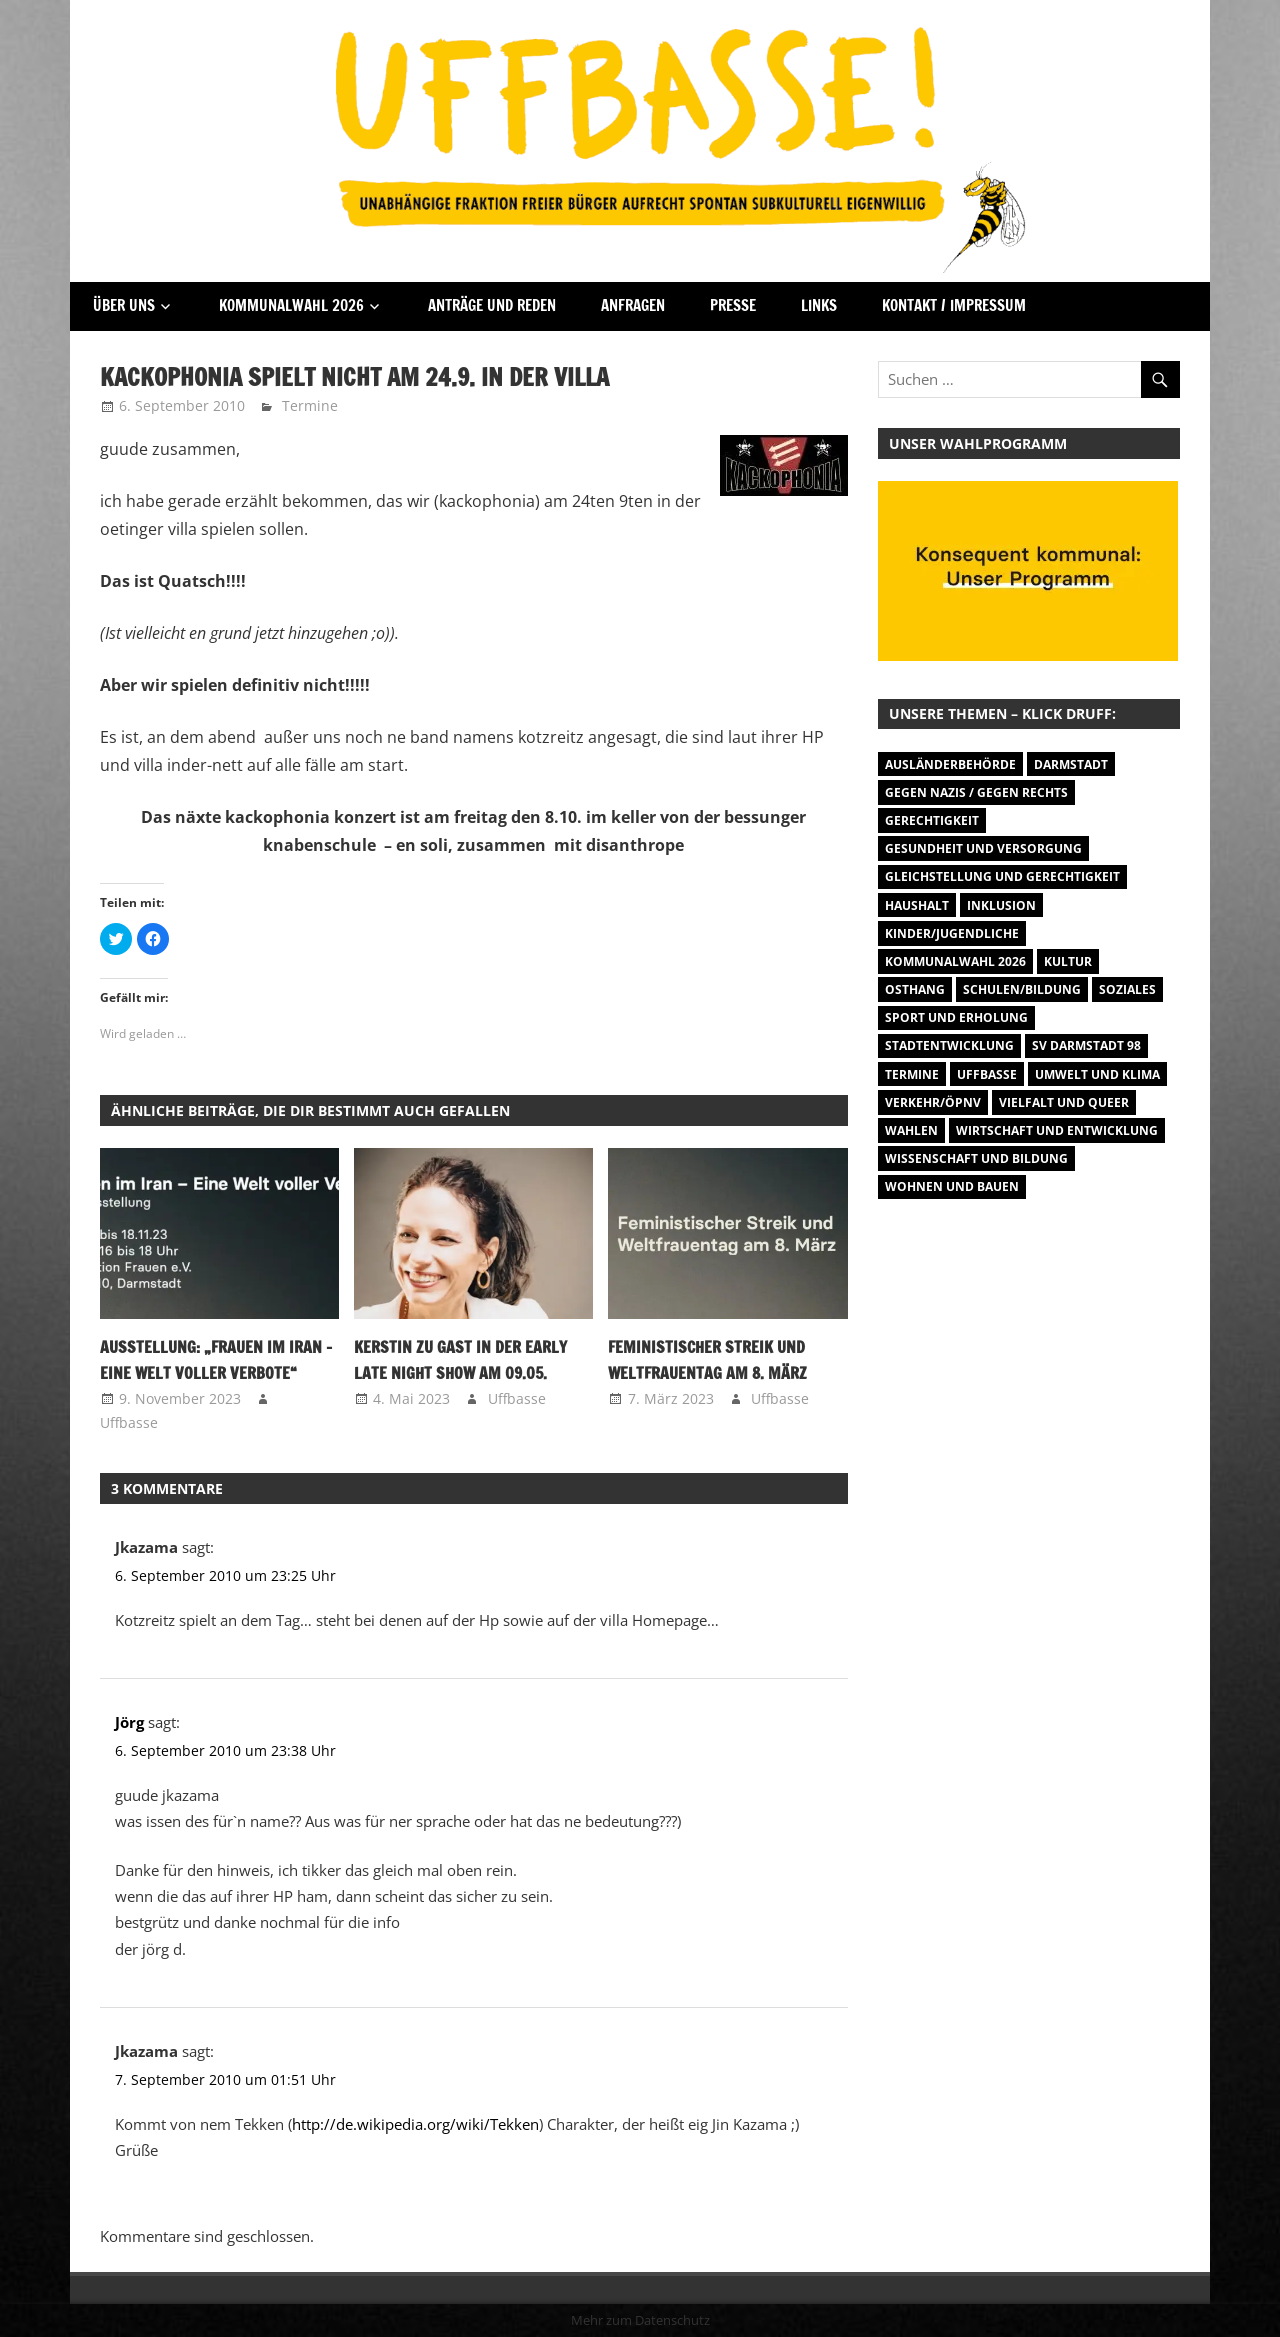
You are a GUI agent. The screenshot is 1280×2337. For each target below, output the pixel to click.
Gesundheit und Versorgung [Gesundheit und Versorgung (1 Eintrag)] (983, 848)
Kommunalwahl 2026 (291, 305)
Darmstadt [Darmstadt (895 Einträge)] (1071, 764)
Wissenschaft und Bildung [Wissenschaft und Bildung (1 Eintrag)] (976, 1158)
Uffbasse (129, 1422)
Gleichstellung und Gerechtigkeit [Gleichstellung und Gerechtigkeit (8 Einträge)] (1002, 876)
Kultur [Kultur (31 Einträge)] (1068, 961)
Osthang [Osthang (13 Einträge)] (915, 989)
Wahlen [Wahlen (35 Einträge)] (911, 1130)
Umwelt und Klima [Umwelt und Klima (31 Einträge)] (1097, 1074)
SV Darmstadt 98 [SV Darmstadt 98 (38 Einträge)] (1086, 1045)
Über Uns (124, 305)
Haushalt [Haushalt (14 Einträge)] (917, 905)
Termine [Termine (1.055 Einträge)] (912, 1074)
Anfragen (633, 305)
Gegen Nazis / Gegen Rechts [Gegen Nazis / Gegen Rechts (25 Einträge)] (976, 792)
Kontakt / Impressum (954, 305)
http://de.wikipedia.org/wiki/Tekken (415, 2124)
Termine (310, 405)
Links (819, 305)
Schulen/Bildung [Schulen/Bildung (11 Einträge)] (1022, 989)
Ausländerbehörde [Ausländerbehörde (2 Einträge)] (950, 764)
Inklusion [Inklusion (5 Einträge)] (1001, 905)
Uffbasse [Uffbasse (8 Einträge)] (987, 1074)
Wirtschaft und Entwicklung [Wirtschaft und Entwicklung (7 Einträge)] (1057, 1130)
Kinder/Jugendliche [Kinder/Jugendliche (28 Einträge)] (952, 933)
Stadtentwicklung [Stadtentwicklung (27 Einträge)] (949, 1045)
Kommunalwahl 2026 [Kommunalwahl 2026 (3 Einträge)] (955, 961)
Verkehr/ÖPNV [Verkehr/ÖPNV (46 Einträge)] (933, 1102)
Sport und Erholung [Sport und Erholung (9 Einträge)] (956, 1017)
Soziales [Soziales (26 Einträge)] (1127, 989)
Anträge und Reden (492, 305)
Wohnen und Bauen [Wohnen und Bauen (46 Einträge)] (952, 1186)
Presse (733, 305)
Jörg (129, 1722)
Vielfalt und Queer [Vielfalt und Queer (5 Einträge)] (1064, 1102)
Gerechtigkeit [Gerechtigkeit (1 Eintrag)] (932, 820)
